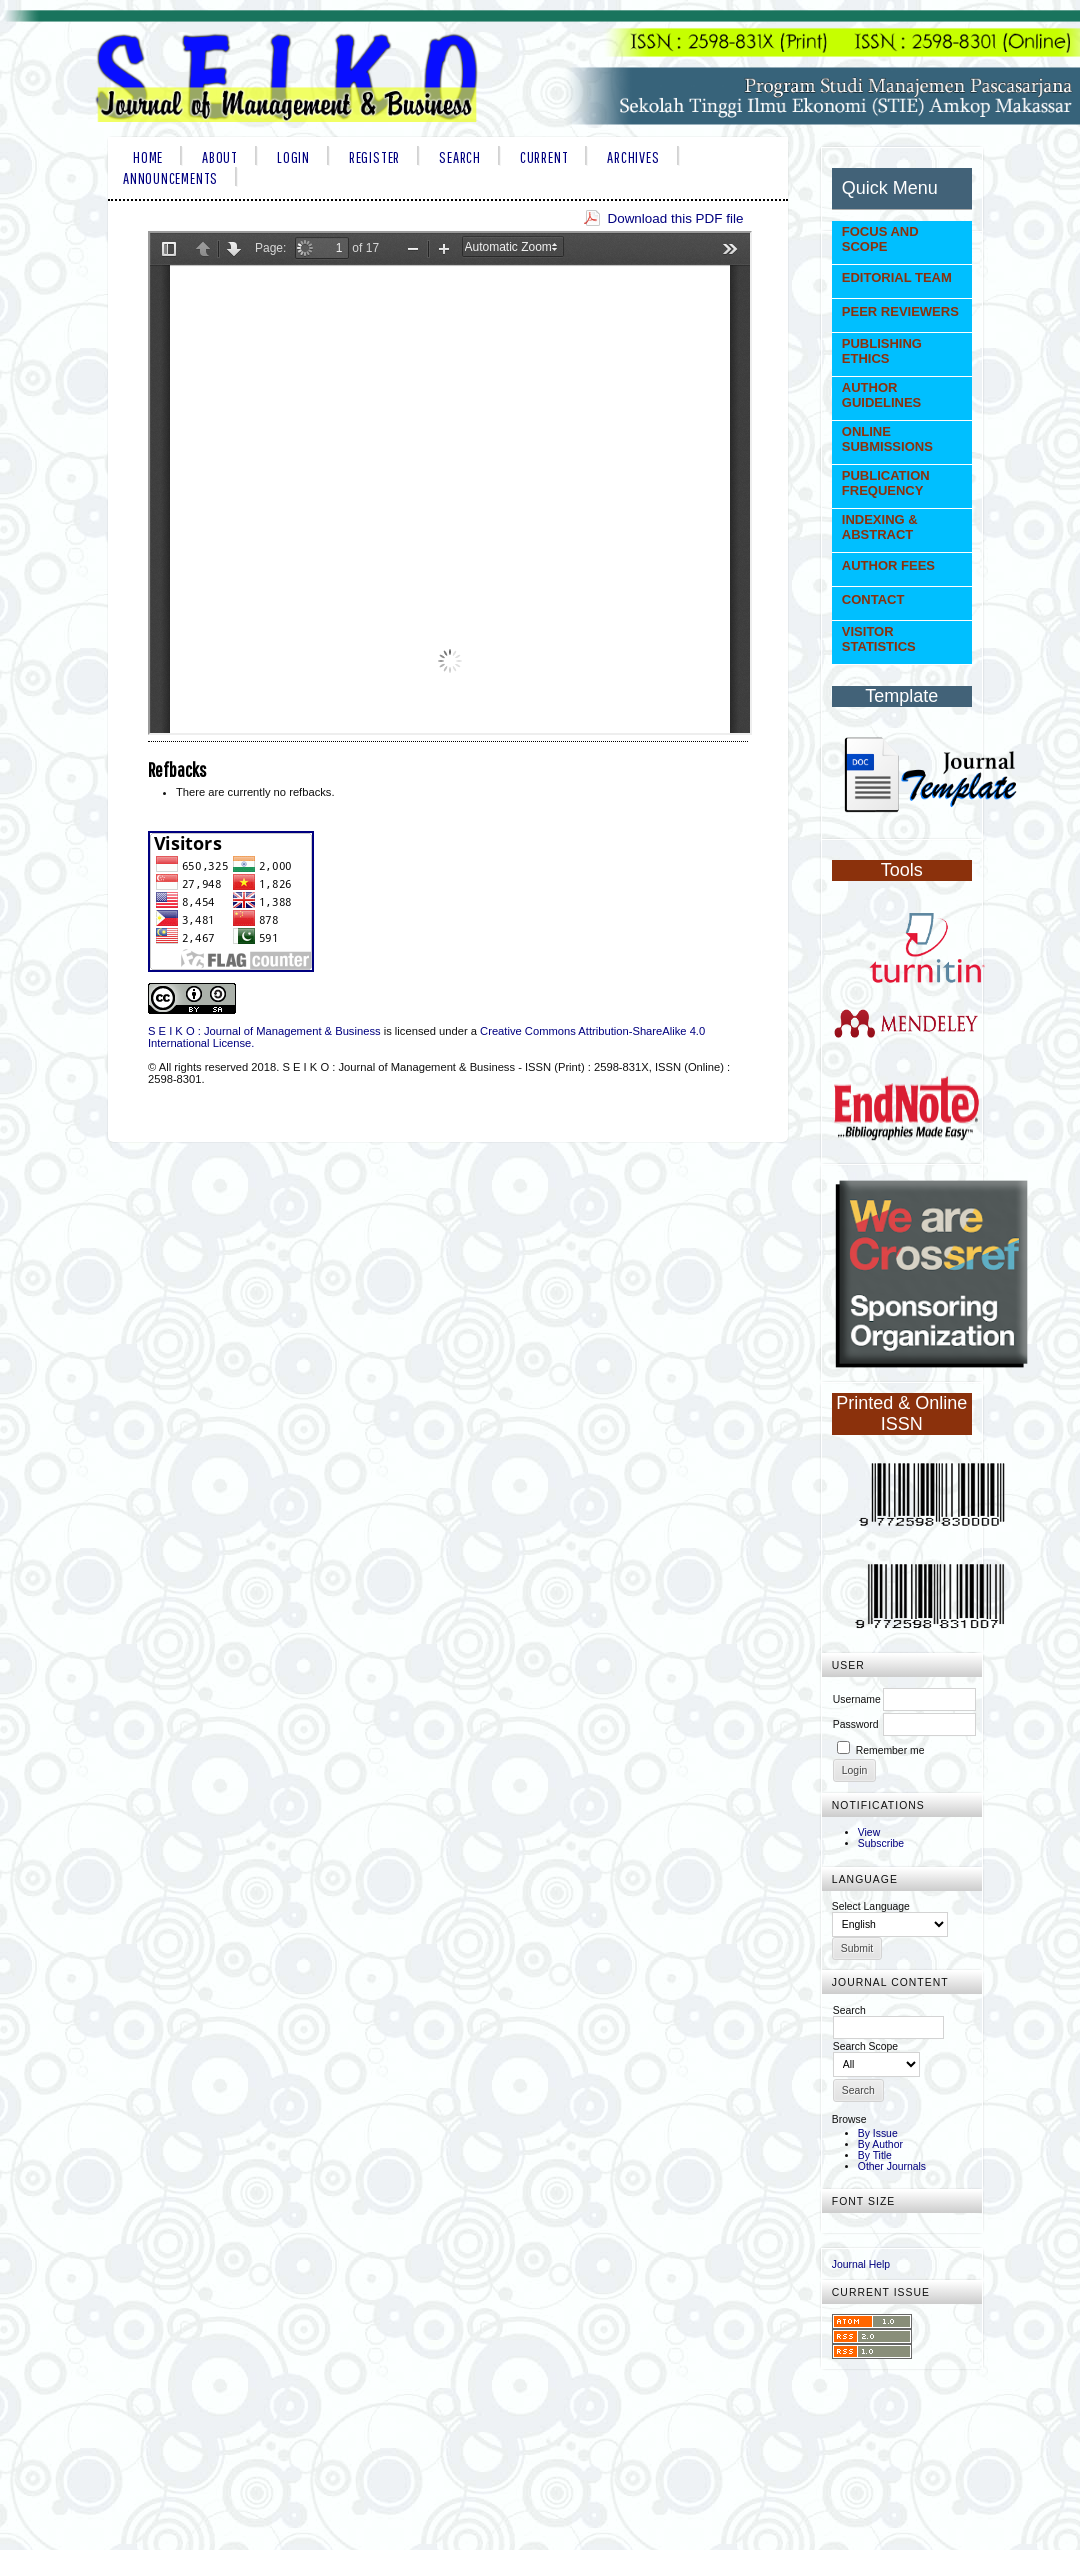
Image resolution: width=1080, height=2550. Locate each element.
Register (374, 157)
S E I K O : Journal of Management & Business (264, 1031)
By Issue (878, 2133)
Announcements (170, 178)
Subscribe (881, 1843)
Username (857, 1699)
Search (460, 157)
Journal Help (861, 2264)
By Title (875, 2155)
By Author (880, 2144)
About (220, 157)
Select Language (871, 1906)
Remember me (890, 1750)
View (869, 1832)
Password (856, 1724)
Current (544, 157)
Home (148, 157)
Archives (633, 157)
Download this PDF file (675, 218)
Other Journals (892, 2166)
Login (293, 157)
